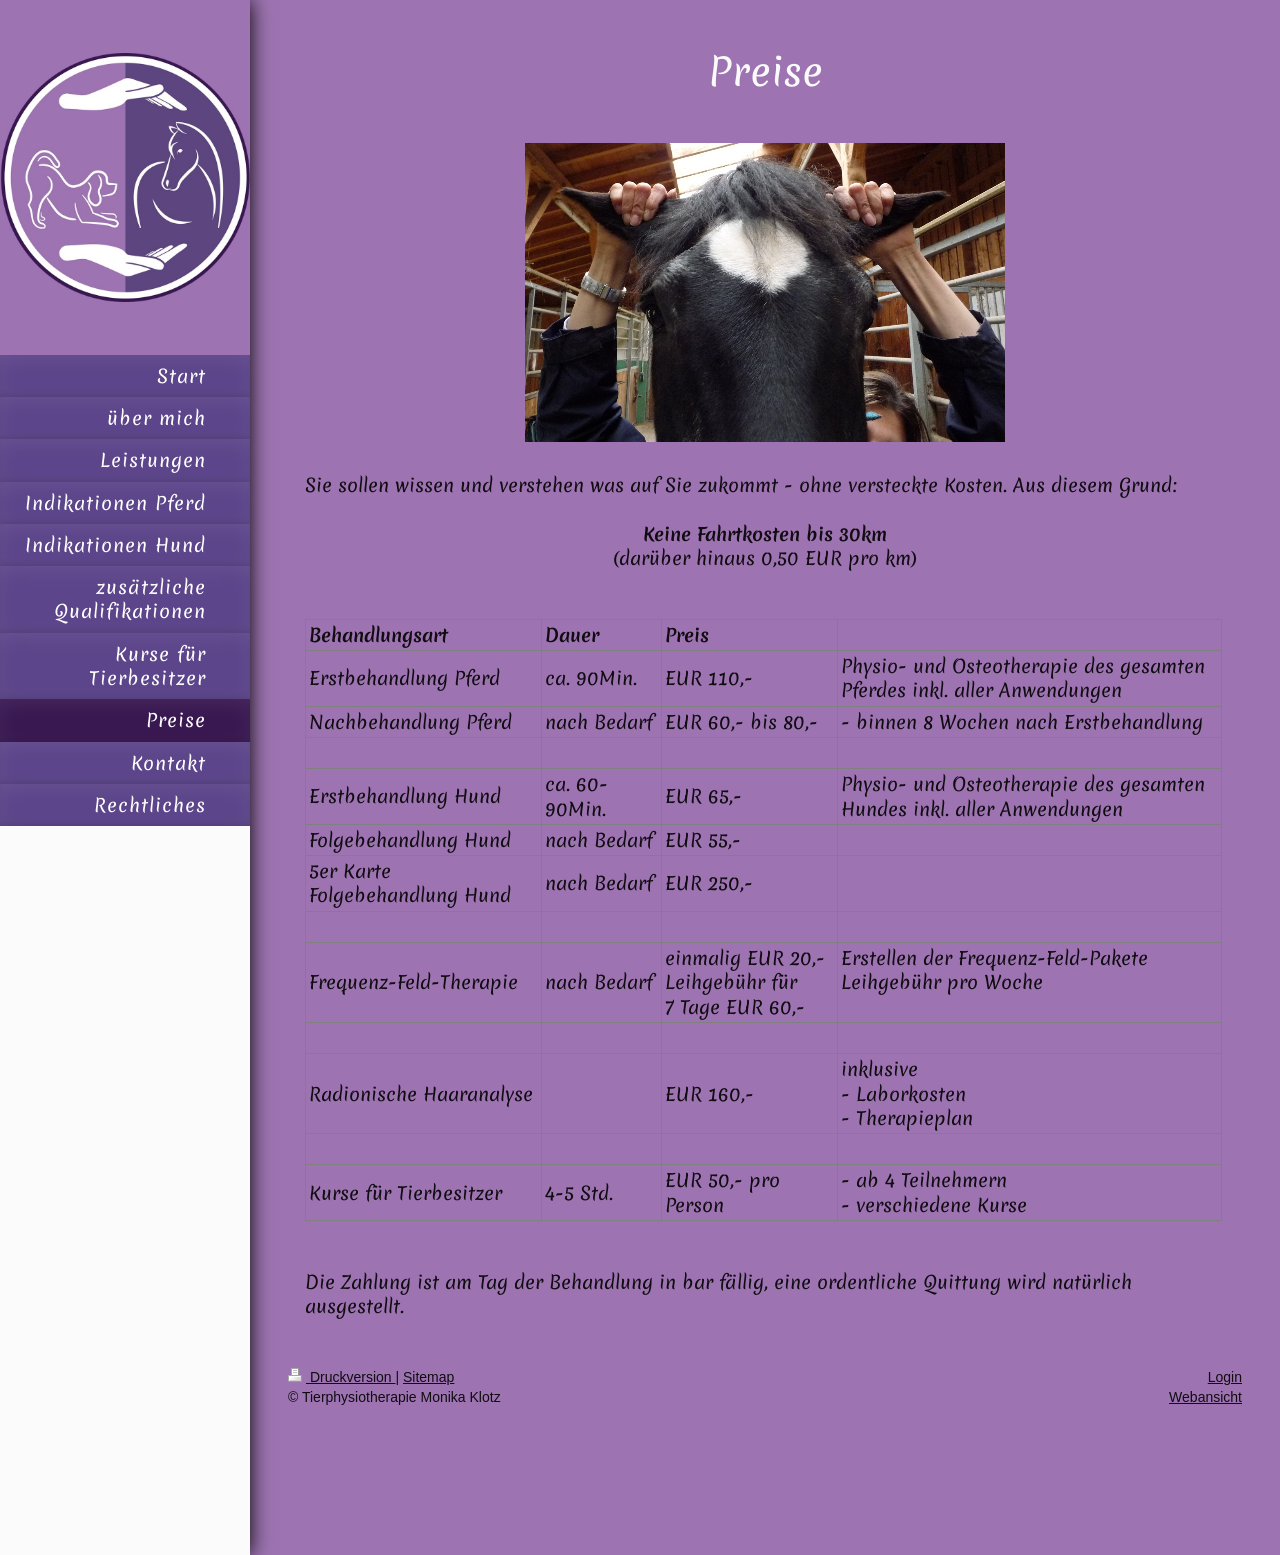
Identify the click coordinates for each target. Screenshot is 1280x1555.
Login (1225, 1377)
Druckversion (341, 1377)
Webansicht (1205, 1397)
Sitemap (428, 1377)
